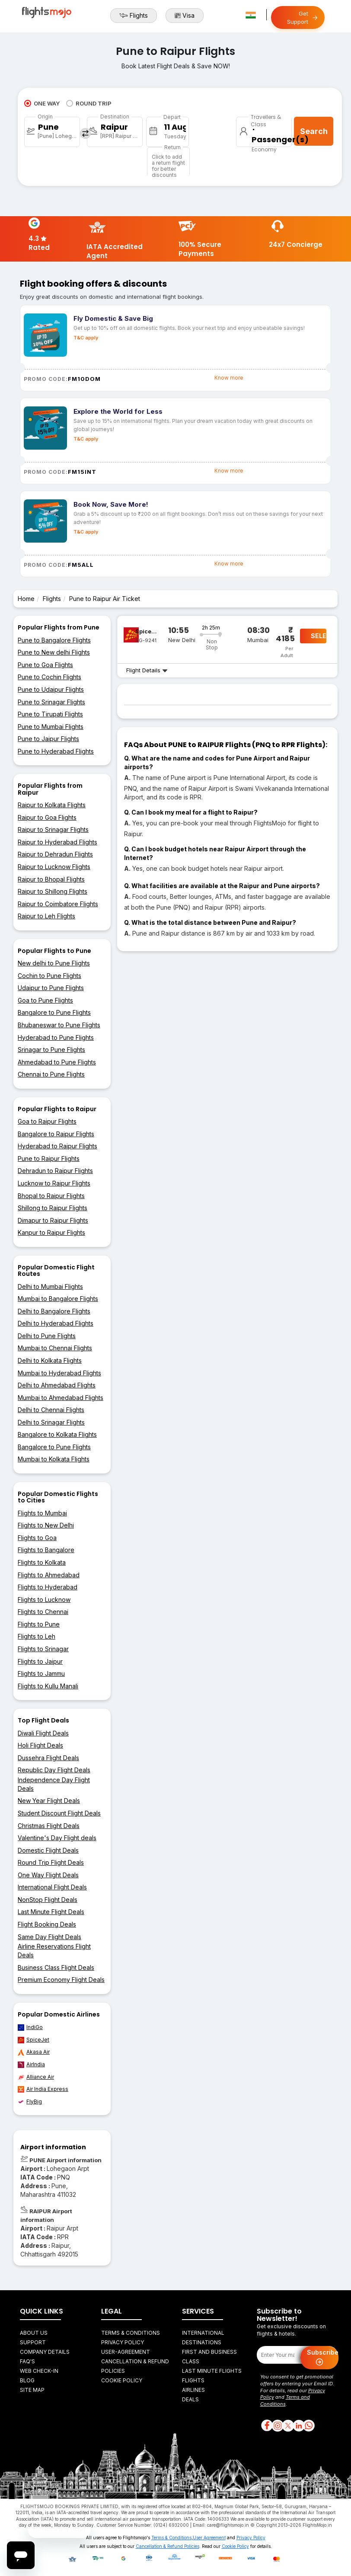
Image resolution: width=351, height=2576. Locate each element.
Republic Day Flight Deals (54, 1770)
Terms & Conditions (130, 2333)
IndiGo (30, 2027)
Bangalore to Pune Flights (54, 1012)
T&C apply (85, 338)
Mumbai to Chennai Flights (55, 1348)
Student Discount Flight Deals (59, 1813)
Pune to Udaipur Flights (51, 689)
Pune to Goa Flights (45, 664)
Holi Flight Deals (40, 1745)
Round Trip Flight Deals (51, 1862)
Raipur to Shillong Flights (52, 891)
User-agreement (125, 2352)
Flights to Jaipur (40, 1661)
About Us (34, 2333)
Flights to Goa (37, 1537)
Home (26, 598)
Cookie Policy (121, 2380)
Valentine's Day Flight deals (57, 1837)
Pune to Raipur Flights (49, 1158)
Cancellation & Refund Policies (167, 2546)
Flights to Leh (36, 1636)
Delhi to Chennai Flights (51, 1409)
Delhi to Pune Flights (47, 1335)
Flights (133, 15)
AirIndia (31, 2064)
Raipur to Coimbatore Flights (58, 904)
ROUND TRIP (89, 103)
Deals (190, 2399)
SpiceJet (33, 2039)
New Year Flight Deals (49, 1800)
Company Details (45, 2352)
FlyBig (30, 2101)
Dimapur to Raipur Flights (53, 1220)
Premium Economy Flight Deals (61, 1979)
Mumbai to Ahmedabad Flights (60, 1397)
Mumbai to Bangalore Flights (58, 1298)
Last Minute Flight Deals (51, 1911)
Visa (185, 15)
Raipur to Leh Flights (46, 916)
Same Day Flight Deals (49, 1936)
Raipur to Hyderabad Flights (57, 842)
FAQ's (27, 2361)
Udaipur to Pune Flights (51, 987)
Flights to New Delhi (46, 1525)
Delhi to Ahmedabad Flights (57, 1385)
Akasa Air (34, 2052)
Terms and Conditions (285, 2400)
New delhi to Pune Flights (54, 963)
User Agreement (209, 2537)
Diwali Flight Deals (43, 1733)
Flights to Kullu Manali (48, 1686)
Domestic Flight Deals (48, 1850)
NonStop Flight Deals (47, 1899)
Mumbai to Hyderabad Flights (59, 1373)
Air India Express (43, 2089)
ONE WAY (42, 103)
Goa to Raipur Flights (47, 1121)
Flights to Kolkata (42, 1562)
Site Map (32, 2390)
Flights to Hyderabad (47, 1587)
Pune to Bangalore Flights (54, 640)
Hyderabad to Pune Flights (56, 1037)
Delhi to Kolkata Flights (50, 1360)
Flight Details (147, 670)
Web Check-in (39, 2371)
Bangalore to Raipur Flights (56, 1134)
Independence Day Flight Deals (54, 1784)
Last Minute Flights (212, 2371)
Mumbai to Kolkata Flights (53, 1459)
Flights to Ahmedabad (49, 1575)
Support (33, 2342)
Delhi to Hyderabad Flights (55, 1323)
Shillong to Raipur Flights (52, 1207)
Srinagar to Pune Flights (51, 1049)
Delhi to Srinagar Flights (51, 1422)
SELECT (318, 635)
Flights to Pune (39, 1624)
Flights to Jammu (41, 1673)
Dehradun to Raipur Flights (55, 1170)
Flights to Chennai (43, 1611)
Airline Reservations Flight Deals (54, 1951)
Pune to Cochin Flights (49, 677)
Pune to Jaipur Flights (48, 738)
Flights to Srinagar (43, 1648)
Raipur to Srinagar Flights (53, 829)
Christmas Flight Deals (49, 1825)
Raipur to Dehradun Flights (55, 854)
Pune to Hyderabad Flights (56, 751)
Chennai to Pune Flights (51, 1074)
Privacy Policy (122, 2342)
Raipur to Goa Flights (47, 817)
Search (314, 131)
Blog (27, 2380)
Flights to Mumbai (42, 1513)
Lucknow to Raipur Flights (54, 1183)
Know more (228, 377)
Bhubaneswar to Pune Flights (59, 1025)
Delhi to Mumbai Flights (50, 1286)
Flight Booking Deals (47, 1924)
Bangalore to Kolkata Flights (57, 1434)
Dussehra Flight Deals (48, 1757)
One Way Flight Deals (48, 1875)
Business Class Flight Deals (56, 1967)
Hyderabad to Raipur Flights (57, 1146)
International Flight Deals (52, 1887)
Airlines (193, 2390)
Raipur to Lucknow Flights (54, 866)
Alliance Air (36, 2077)
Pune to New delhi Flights (54, 652)
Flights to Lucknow (44, 1599)
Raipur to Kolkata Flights (52, 805)
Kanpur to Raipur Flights (51, 1232)
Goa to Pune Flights (45, 1000)
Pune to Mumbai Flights (50, 726)
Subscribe (322, 2358)
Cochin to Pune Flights (49, 975)
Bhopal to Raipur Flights (51, 1195)
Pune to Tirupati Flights (50, 714)
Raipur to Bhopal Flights (51, 879)
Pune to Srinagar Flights (51, 702)
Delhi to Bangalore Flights (54, 1311)
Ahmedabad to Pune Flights (57, 1062)
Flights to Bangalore (46, 1549)
